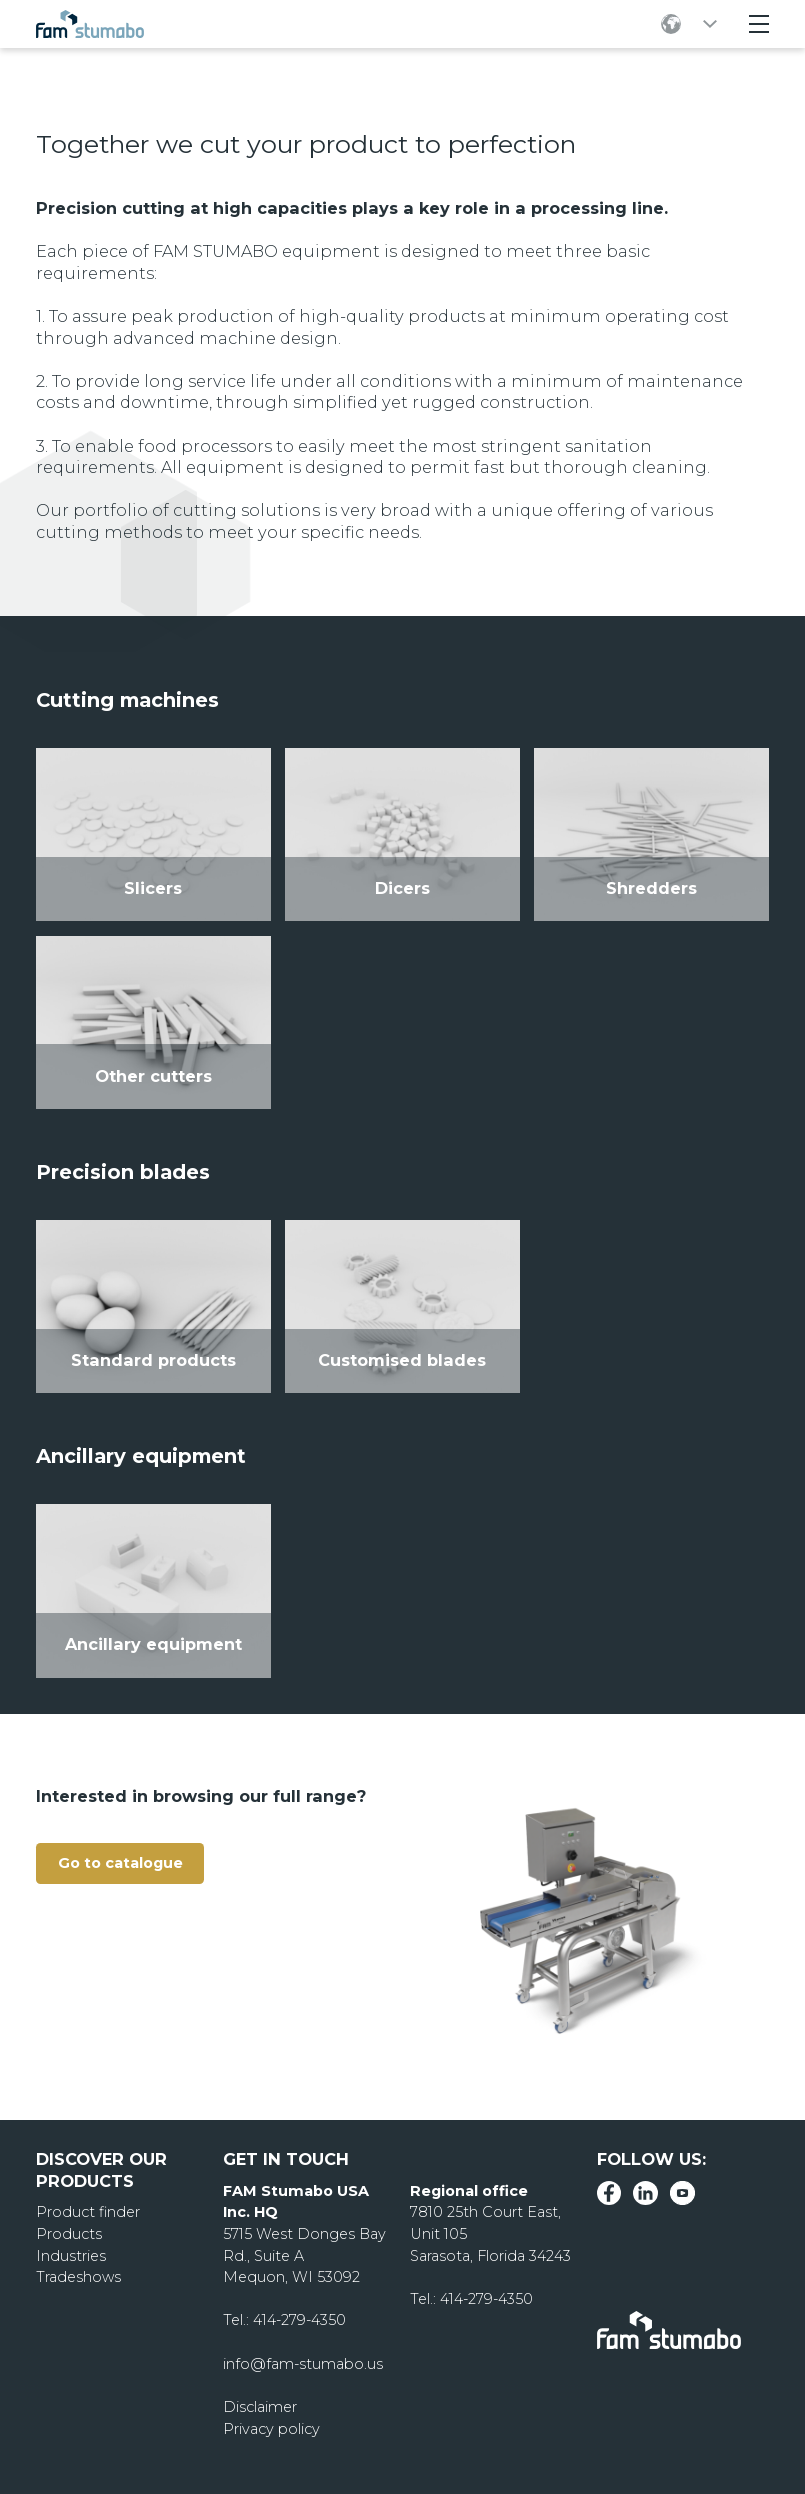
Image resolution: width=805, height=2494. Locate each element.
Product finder (88, 2212)
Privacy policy (271, 2429)
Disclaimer (260, 2407)
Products (69, 2234)
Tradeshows (78, 2277)
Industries (71, 2256)
